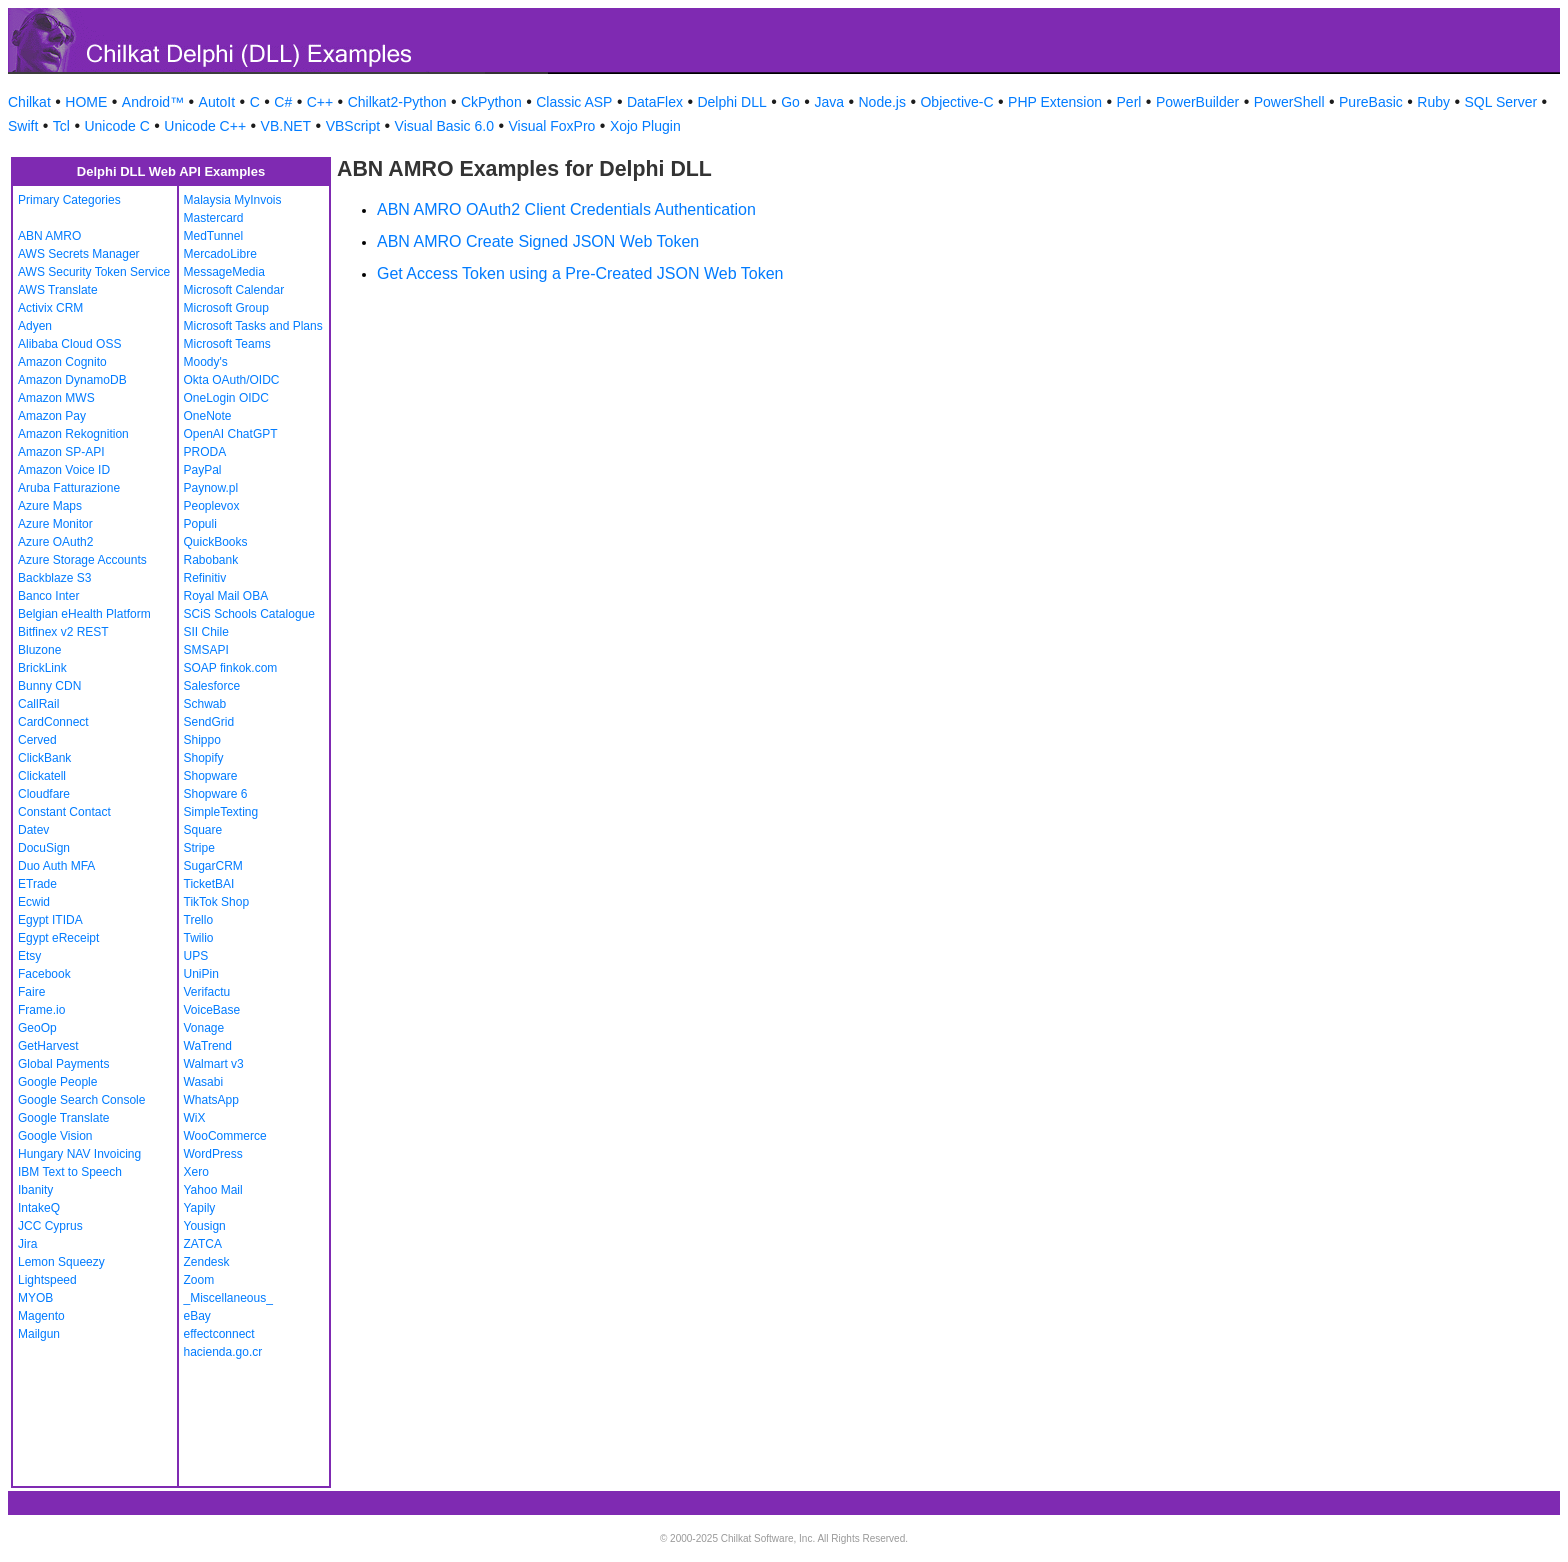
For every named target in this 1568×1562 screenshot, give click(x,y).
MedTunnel (214, 236)
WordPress (213, 1154)
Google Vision (55, 1136)
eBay (197, 1316)
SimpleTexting (221, 812)
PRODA (205, 452)
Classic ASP (574, 102)
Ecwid (34, 902)
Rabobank (211, 560)
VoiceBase (212, 1010)
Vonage (204, 1028)
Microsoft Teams (227, 344)
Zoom (199, 1280)
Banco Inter (48, 596)
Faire (31, 992)
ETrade (37, 884)
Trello (199, 920)
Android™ (153, 102)
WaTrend (208, 1046)
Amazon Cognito (62, 362)
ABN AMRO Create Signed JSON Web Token (538, 241)
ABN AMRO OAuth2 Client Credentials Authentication (566, 209)
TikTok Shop (217, 902)
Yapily (200, 1208)
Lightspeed (47, 1280)
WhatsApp (211, 1100)
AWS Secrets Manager (79, 254)
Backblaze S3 (54, 578)
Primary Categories (69, 200)
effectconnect (219, 1334)
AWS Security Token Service (94, 272)
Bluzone (39, 650)
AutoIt (217, 102)
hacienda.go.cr (223, 1352)
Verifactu (207, 992)
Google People (57, 1082)
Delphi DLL (731, 102)
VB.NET (286, 126)
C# (283, 102)
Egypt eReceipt (58, 938)
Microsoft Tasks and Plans (253, 326)
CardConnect (53, 722)
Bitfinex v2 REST (63, 632)
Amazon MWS (56, 398)
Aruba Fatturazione (69, 488)
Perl (1129, 102)
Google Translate (63, 1118)
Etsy (29, 956)
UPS (196, 956)
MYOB (35, 1298)
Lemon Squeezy (61, 1262)
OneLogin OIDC (226, 398)
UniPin (201, 974)
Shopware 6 (216, 794)
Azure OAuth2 (55, 542)
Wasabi (204, 1082)
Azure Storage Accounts (82, 560)
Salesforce (212, 686)
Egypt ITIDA (50, 920)
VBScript (353, 126)
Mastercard (214, 218)
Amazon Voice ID (64, 470)
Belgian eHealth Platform (84, 614)
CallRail (38, 704)
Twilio (199, 938)
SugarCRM (213, 866)
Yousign (205, 1226)
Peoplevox (212, 506)
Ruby (1433, 102)
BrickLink (42, 668)
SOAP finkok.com (231, 668)
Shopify (204, 758)
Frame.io (41, 1010)
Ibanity (35, 1190)
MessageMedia (224, 272)
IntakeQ (39, 1208)
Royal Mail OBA (226, 596)
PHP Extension (1055, 102)
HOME (86, 102)
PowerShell (1289, 102)
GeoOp (37, 1028)
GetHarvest (48, 1046)
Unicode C (116, 126)
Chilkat (29, 102)
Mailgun (39, 1334)
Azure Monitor (55, 524)
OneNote (208, 416)
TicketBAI (209, 884)
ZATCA (203, 1244)
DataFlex (655, 102)
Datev (33, 830)
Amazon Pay (52, 416)
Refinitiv (205, 578)
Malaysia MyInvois (233, 200)
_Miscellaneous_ (228, 1298)
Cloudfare (44, 794)
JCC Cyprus (50, 1226)
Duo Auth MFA (56, 866)
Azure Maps (50, 506)
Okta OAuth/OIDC (232, 380)
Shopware (211, 776)
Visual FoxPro (551, 126)
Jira (27, 1244)
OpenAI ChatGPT (231, 434)
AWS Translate (58, 290)
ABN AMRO (49, 236)
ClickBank (44, 758)
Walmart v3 (214, 1064)
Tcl (61, 126)
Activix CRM (50, 308)
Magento (41, 1316)
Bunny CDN (49, 686)
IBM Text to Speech (70, 1172)
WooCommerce (225, 1136)
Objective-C (956, 102)
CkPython (491, 102)
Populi (200, 524)
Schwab (205, 704)
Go (790, 102)
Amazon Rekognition (73, 434)
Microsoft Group (226, 308)
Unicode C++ (205, 126)
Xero (196, 1172)
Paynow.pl (211, 488)
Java (829, 102)
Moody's (206, 362)
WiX (195, 1118)
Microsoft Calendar (234, 290)
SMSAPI (206, 650)
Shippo (202, 740)
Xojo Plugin (645, 126)
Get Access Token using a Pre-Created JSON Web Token (580, 273)
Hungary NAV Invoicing (79, 1154)
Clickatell (42, 776)
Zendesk (207, 1262)
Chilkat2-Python (397, 102)
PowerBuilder (1197, 102)
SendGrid (209, 722)
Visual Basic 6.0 (444, 126)
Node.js (882, 102)
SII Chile (206, 632)
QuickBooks (216, 542)
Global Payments (63, 1064)
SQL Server (1501, 102)
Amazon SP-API (61, 452)
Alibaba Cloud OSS (69, 344)
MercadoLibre (220, 254)
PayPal (203, 470)
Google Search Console (81, 1100)
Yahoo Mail (213, 1190)
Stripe (199, 848)
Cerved (37, 740)
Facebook (44, 974)
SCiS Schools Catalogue (249, 614)
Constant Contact (64, 812)
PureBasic (1371, 102)
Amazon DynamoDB (72, 380)
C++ (320, 102)
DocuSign (44, 848)
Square (203, 830)
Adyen (35, 326)
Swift (23, 126)
